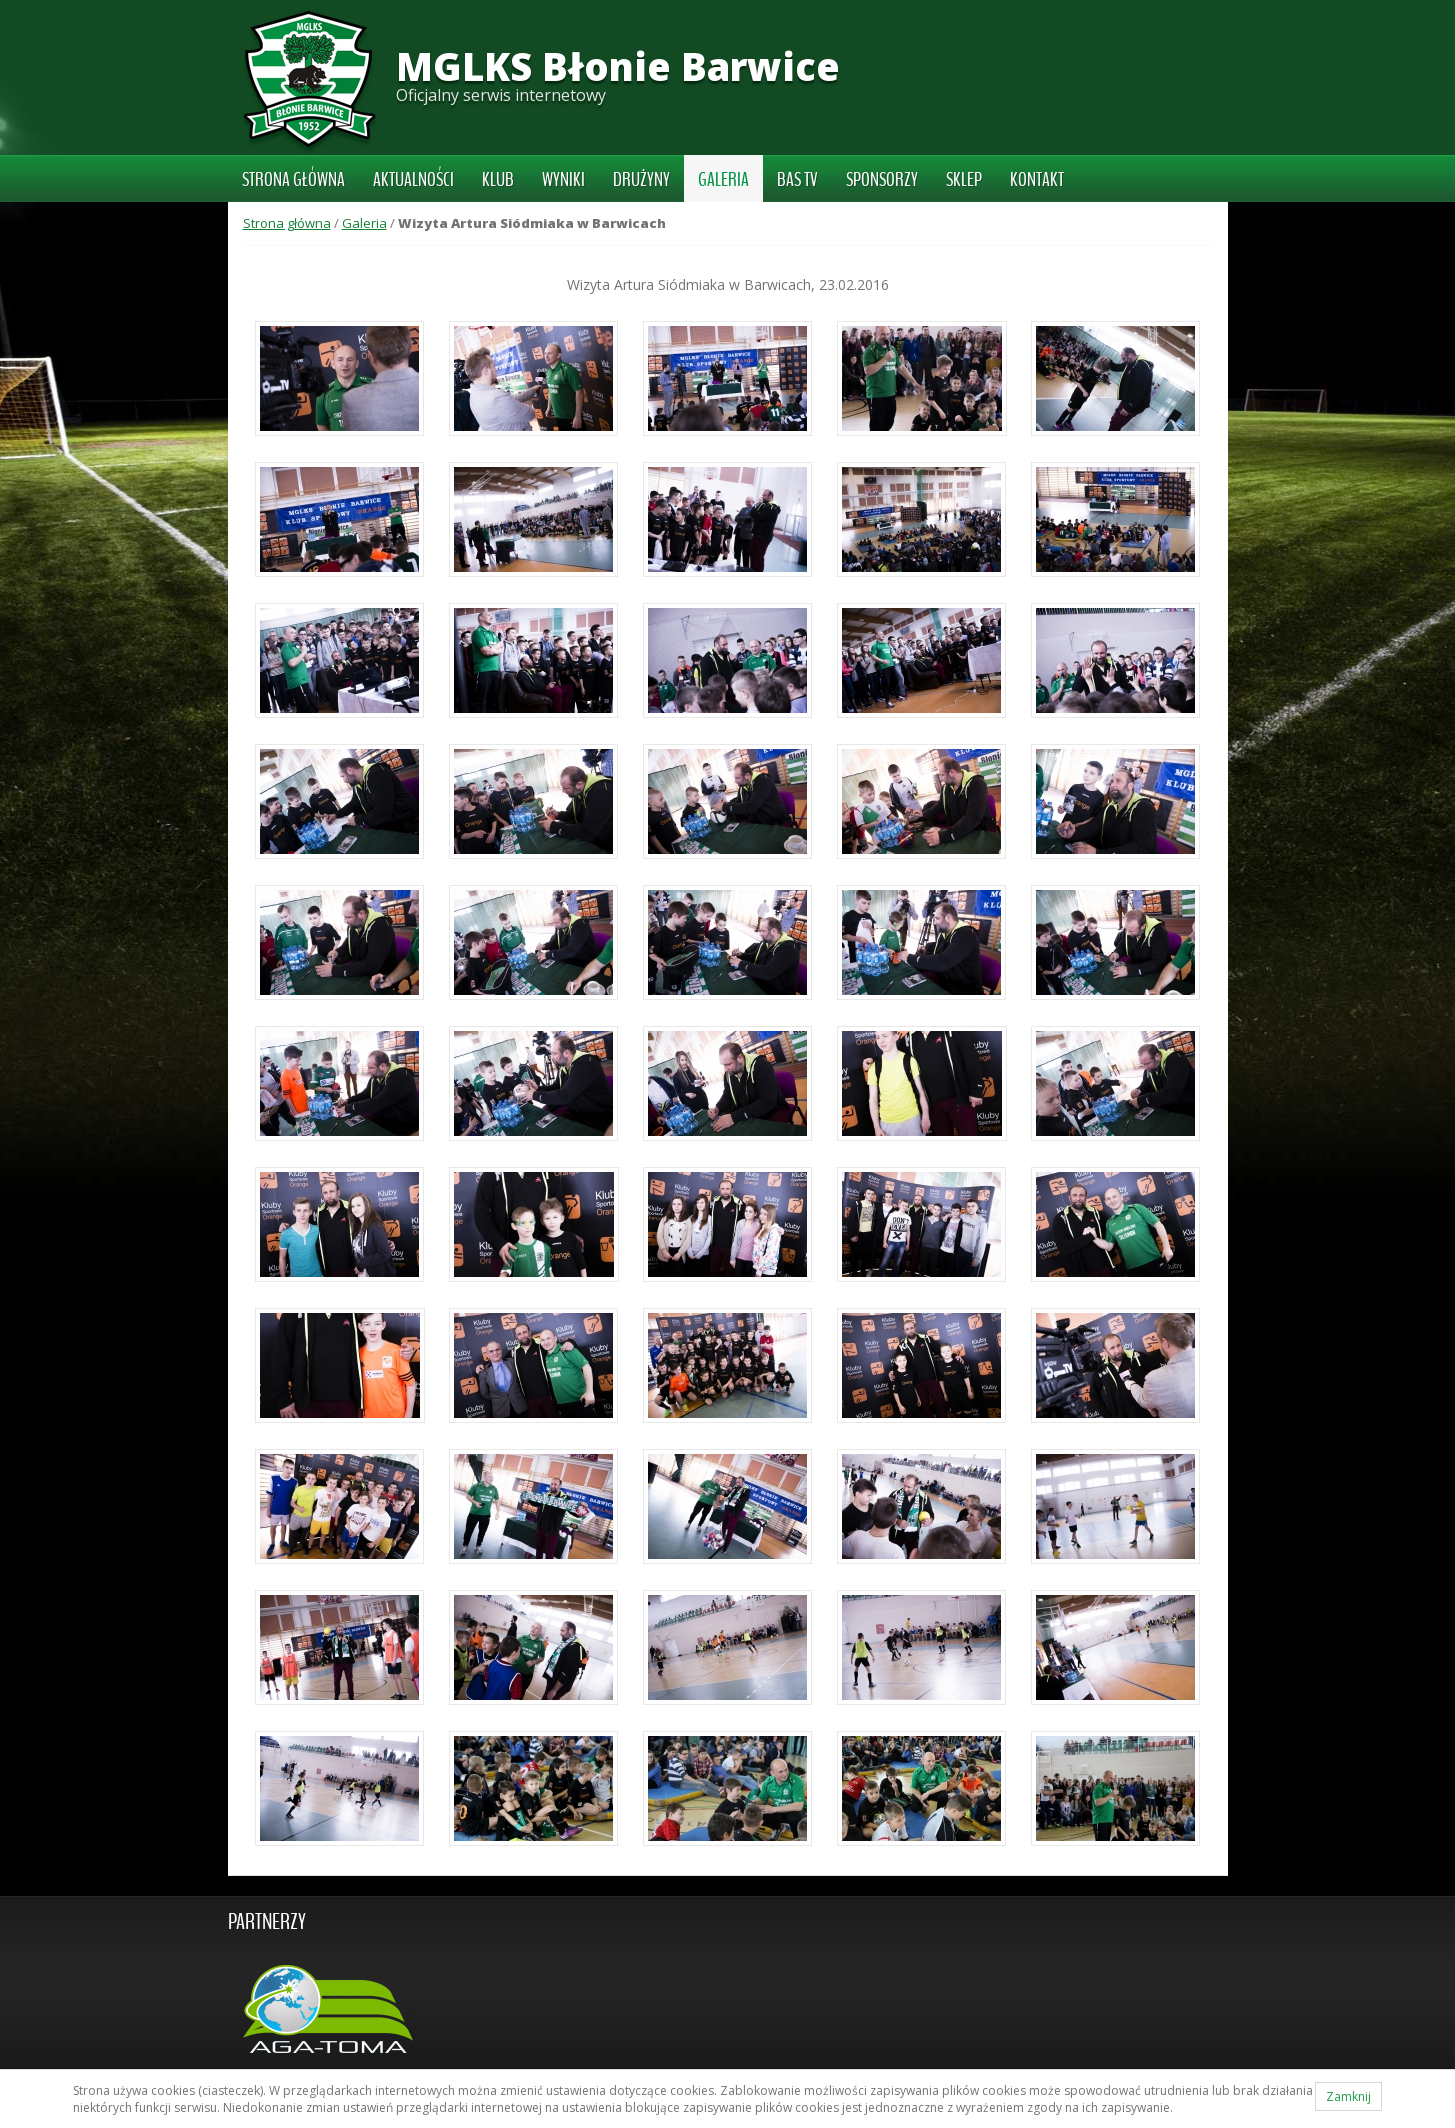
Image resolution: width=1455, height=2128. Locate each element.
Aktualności (413, 180)
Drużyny (641, 180)
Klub (498, 180)
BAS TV (797, 180)
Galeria (723, 180)
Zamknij (1348, 2096)
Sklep (964, 180)
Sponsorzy (882, 180)
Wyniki (563, 180)
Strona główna (293, 180)
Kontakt (1037, 180)
